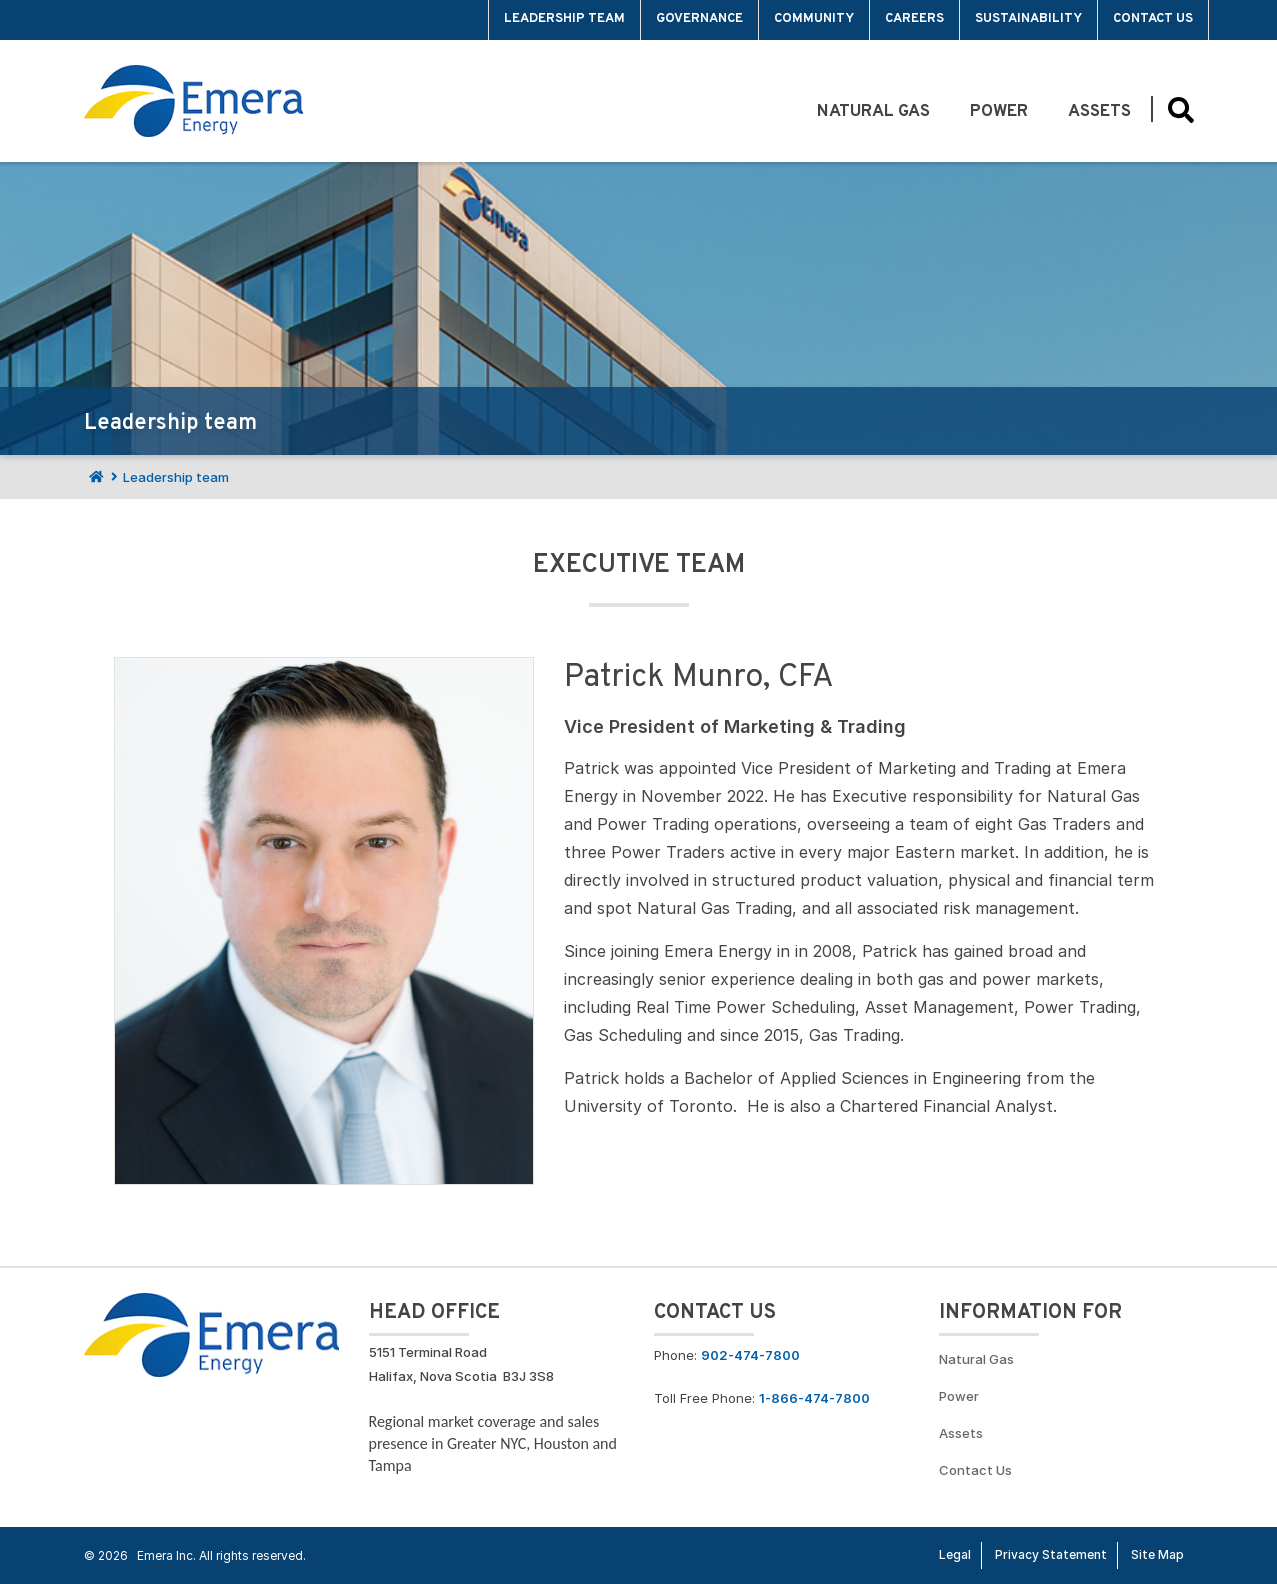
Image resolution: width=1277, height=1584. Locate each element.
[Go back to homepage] (193, 101)
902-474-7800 (750, 1355)
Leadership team (564, 19)
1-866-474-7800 (814, 1398)
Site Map (1157, 1554)
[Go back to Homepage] (211, 1333)
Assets (1099, 112)
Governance (699, 19)
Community (814, 19)
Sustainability (1028, 19)
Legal (955, 1554)
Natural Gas (873, 112)
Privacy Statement (1051, 1554)
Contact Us (1153, 19)
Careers (914, 19)
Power (999, 112)
